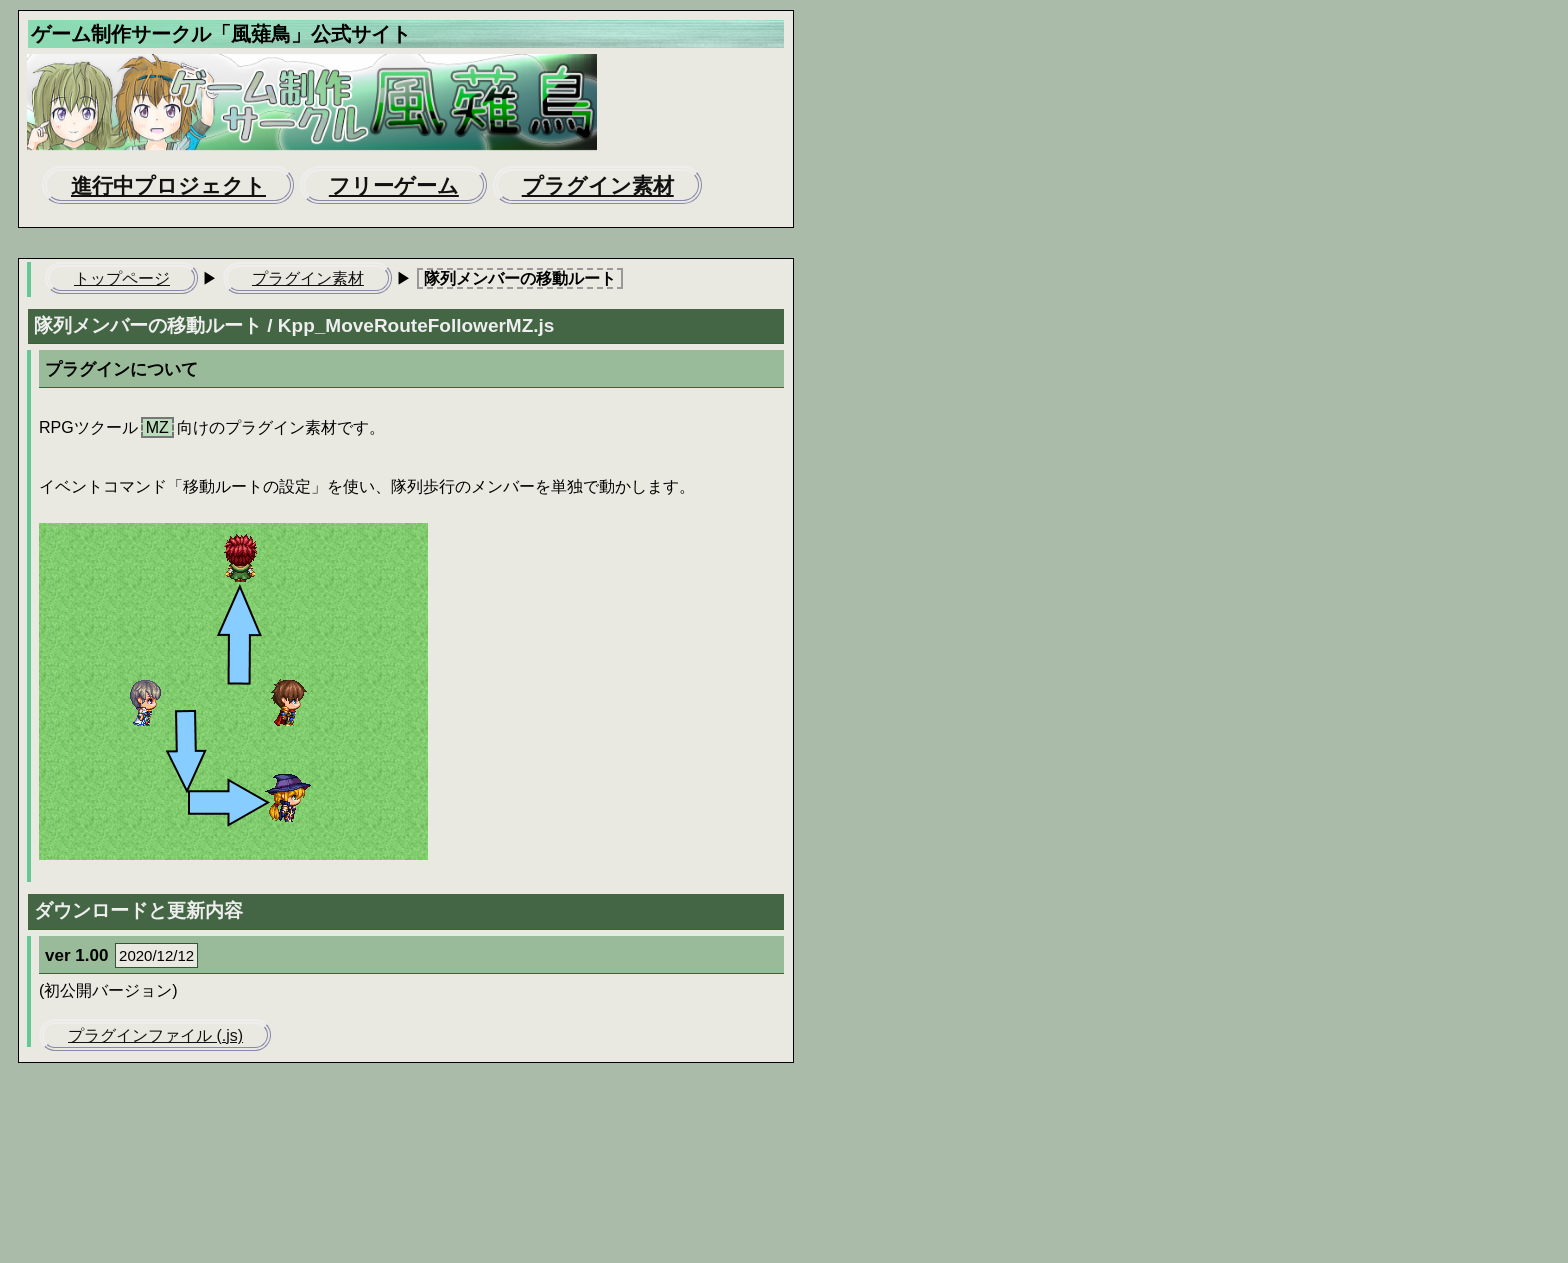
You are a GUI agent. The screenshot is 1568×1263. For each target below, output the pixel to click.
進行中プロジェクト (168, 185)
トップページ (122, 278)
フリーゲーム (394, 185)
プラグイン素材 (598, 185)
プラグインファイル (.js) (155, 1035)
